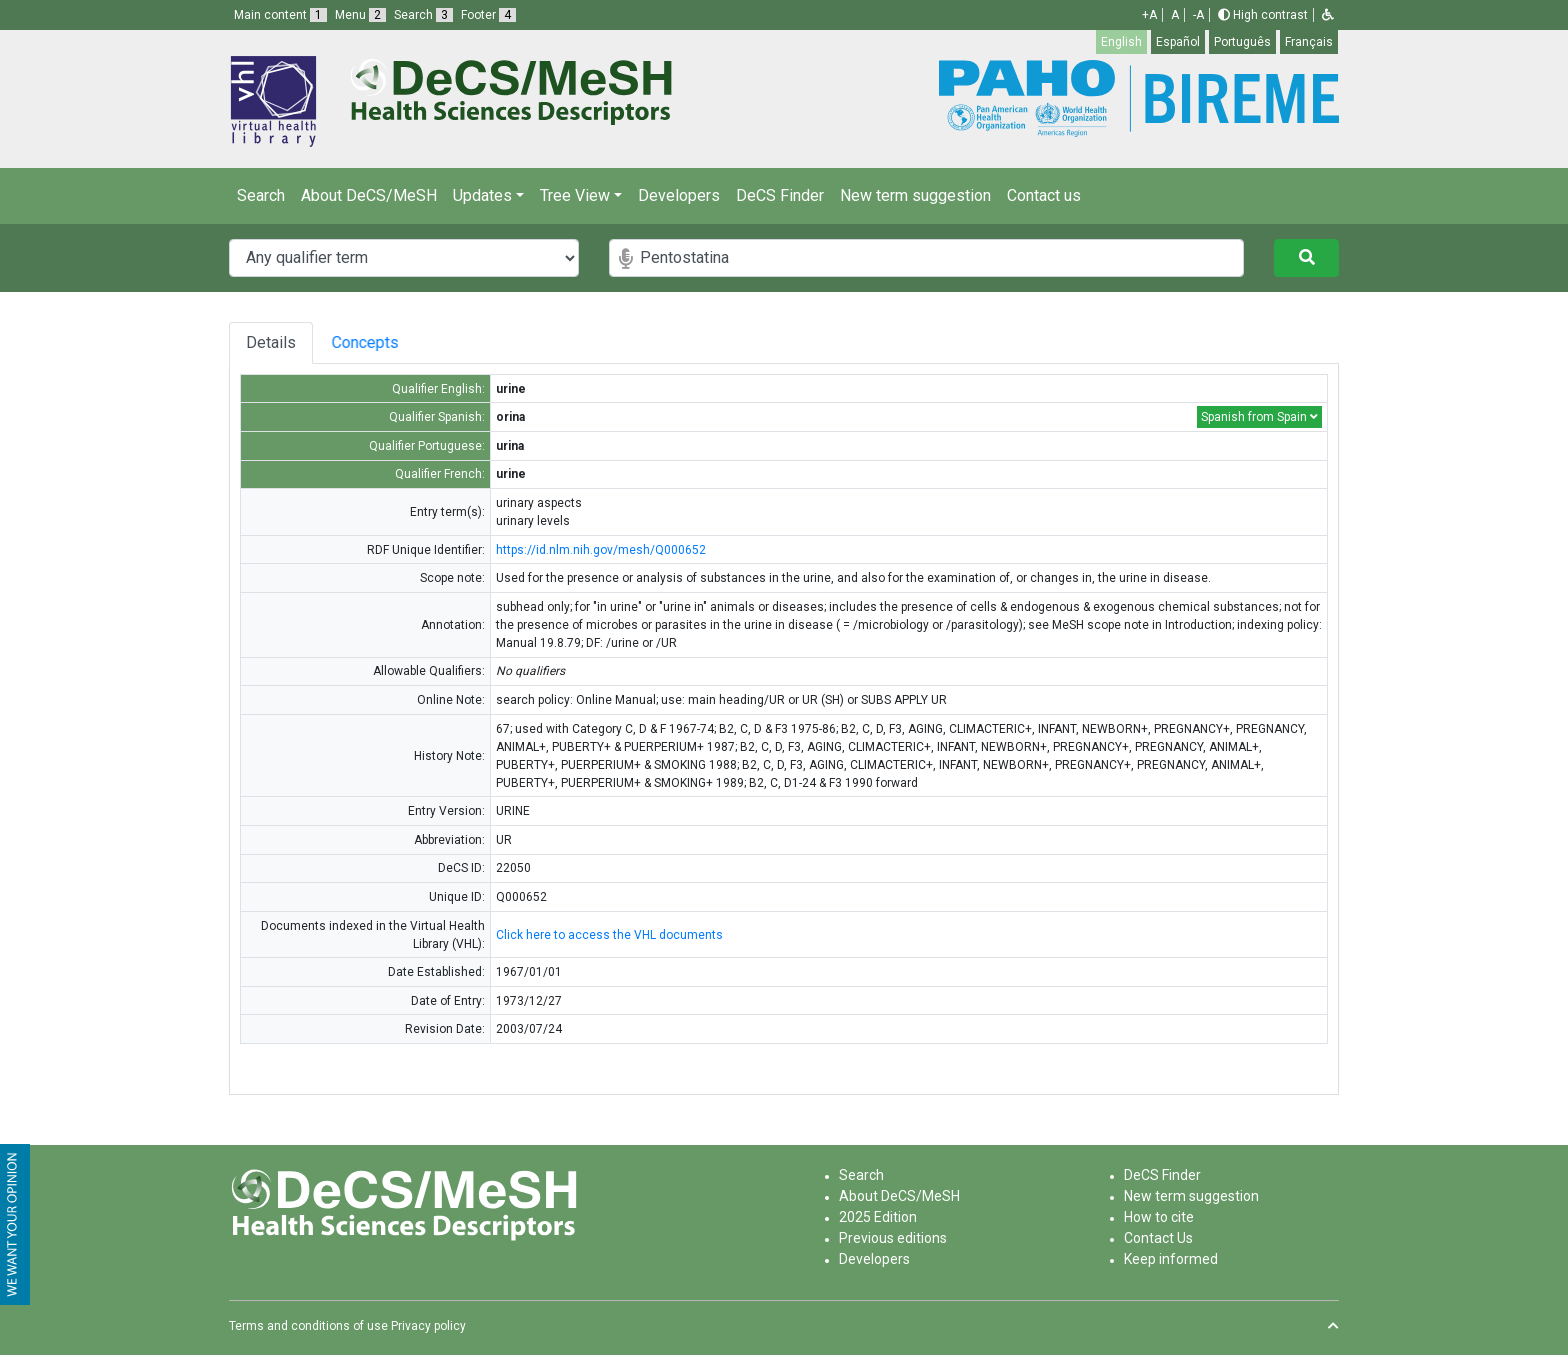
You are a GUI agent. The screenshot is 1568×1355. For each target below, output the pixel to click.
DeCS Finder (780, 195)
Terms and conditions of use (308, 1326)
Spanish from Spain (1259, 417)
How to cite (1159, 1217)
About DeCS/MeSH (369, 195)
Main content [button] (280, 15)
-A (1198, 15)
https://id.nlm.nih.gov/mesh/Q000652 (601, 550)
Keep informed (1171, 1259)
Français (1309, 42)
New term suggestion (915, 195)
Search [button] (423, 15)
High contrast (1263, 15)
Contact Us (1158, 1238)
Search (261, 195)
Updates (482, 195)
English (1121, 42)
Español (1178, 42)
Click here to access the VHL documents (609, 935)
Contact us (1044, 195)
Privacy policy (428, 1326)
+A (1149, 15)
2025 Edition (878, 1217)
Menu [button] (360, 15)
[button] (1328, 15)
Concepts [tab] (387, 342)
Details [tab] (271, 342)
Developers (679, 195)
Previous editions (893, 1238)
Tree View (575, 195)
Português (1242, 42)
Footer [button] (488, 15)
